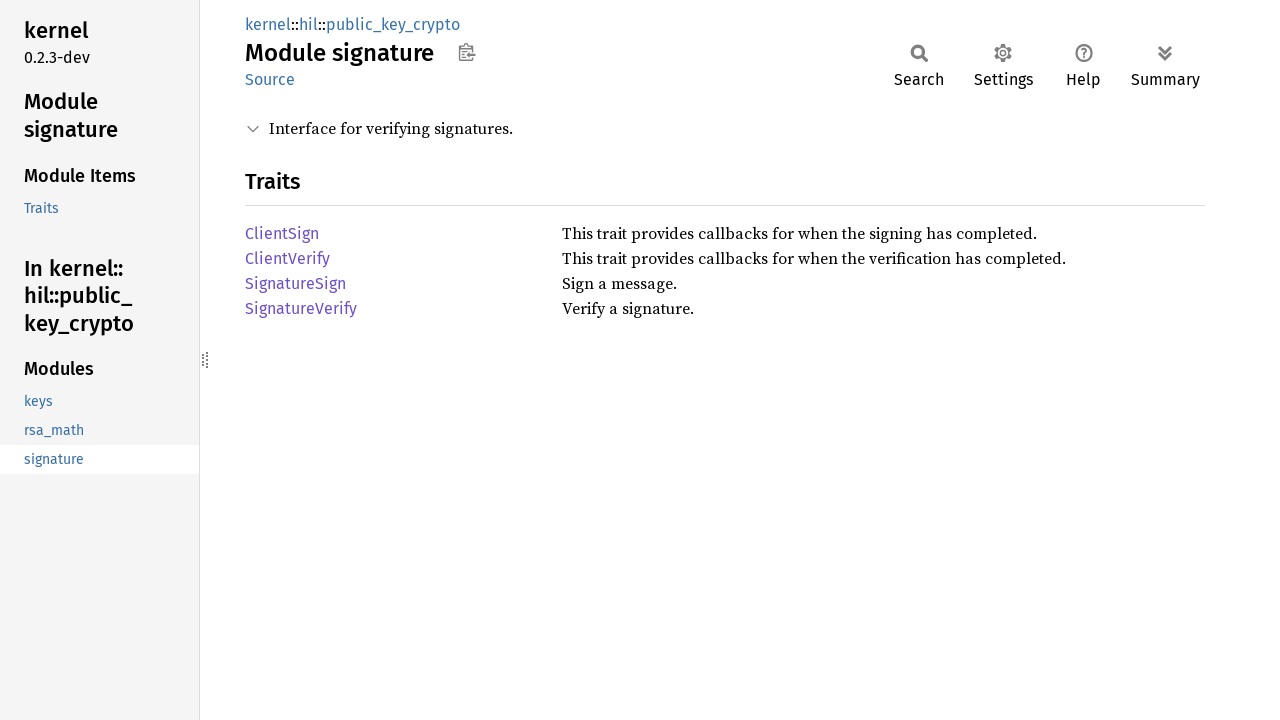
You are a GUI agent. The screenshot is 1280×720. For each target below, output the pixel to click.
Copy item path (466, 52)
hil (308, 24)
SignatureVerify (301, 308)
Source (270, 79)
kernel (268, 24)
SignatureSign (295, 283)
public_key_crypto (393, 24)
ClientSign (282, 233)
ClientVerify (287, 258)
